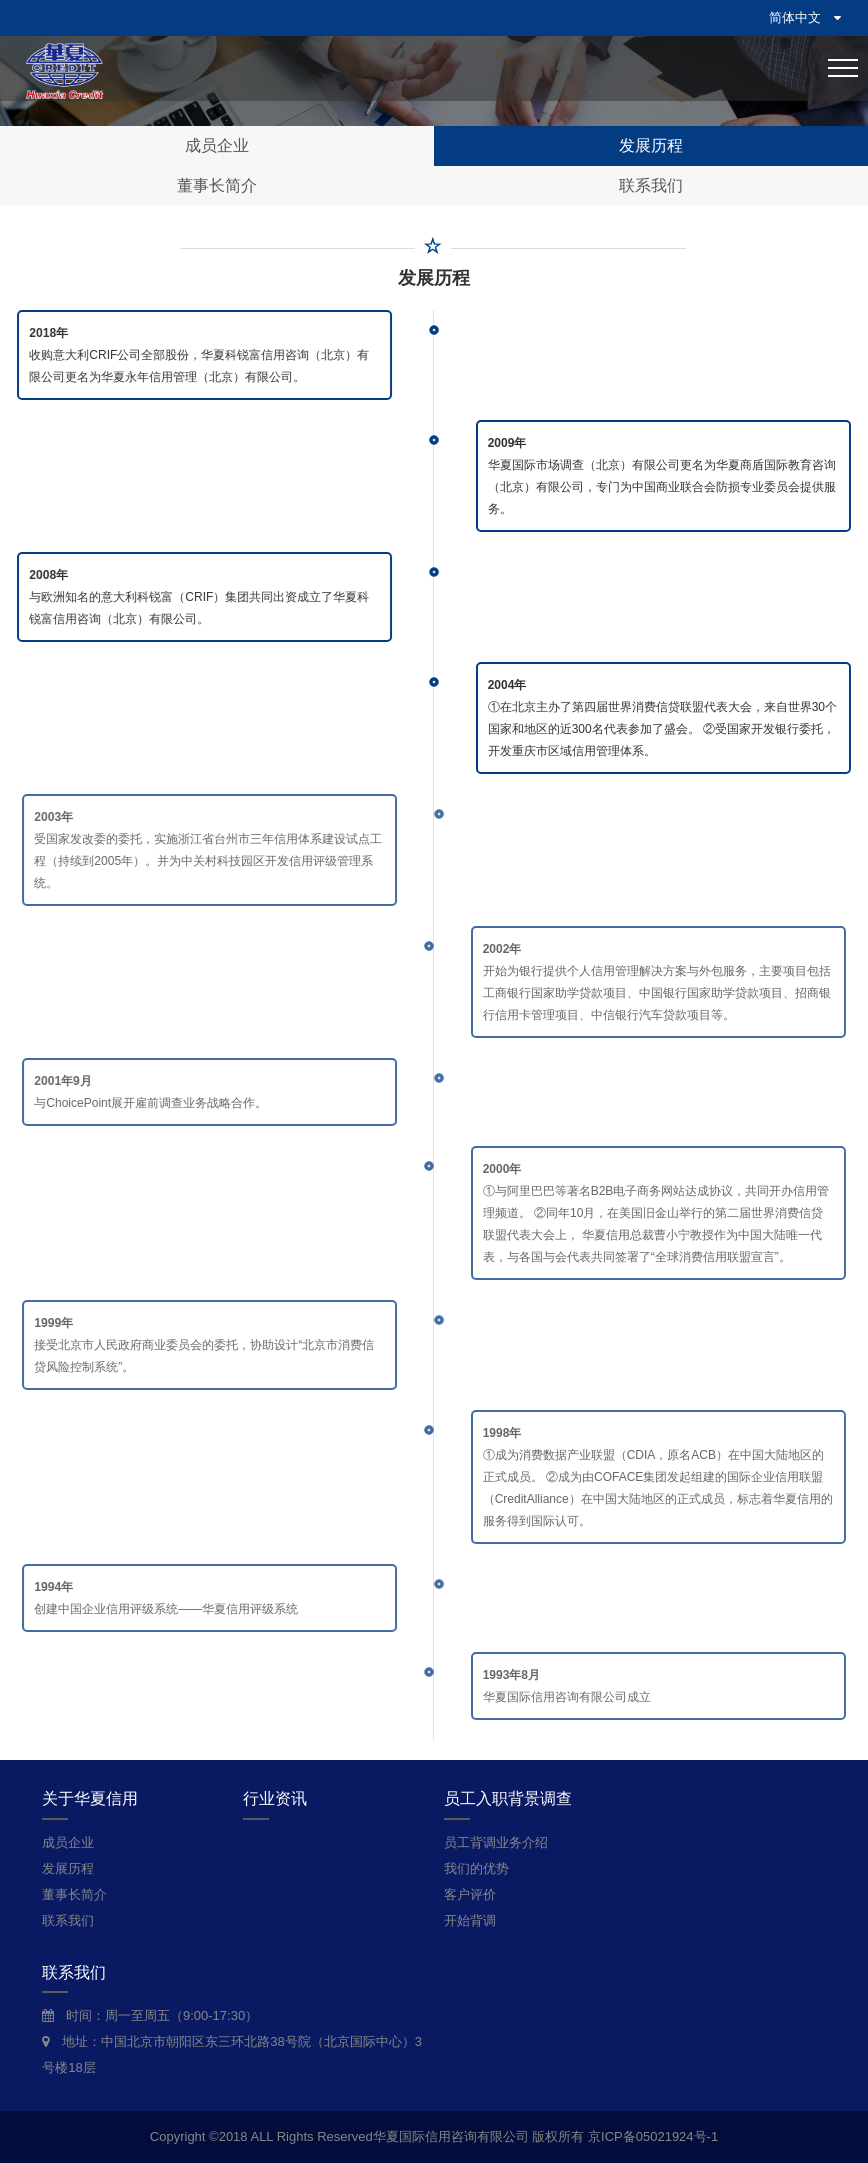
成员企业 (217, 145)
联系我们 (651, 185)
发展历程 (651, 145)
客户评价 (470, 1894)
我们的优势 (476, 1868)
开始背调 (470, 1920)
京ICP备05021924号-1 (653, 2136)
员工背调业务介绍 (496, 1842)
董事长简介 (217, 185)
